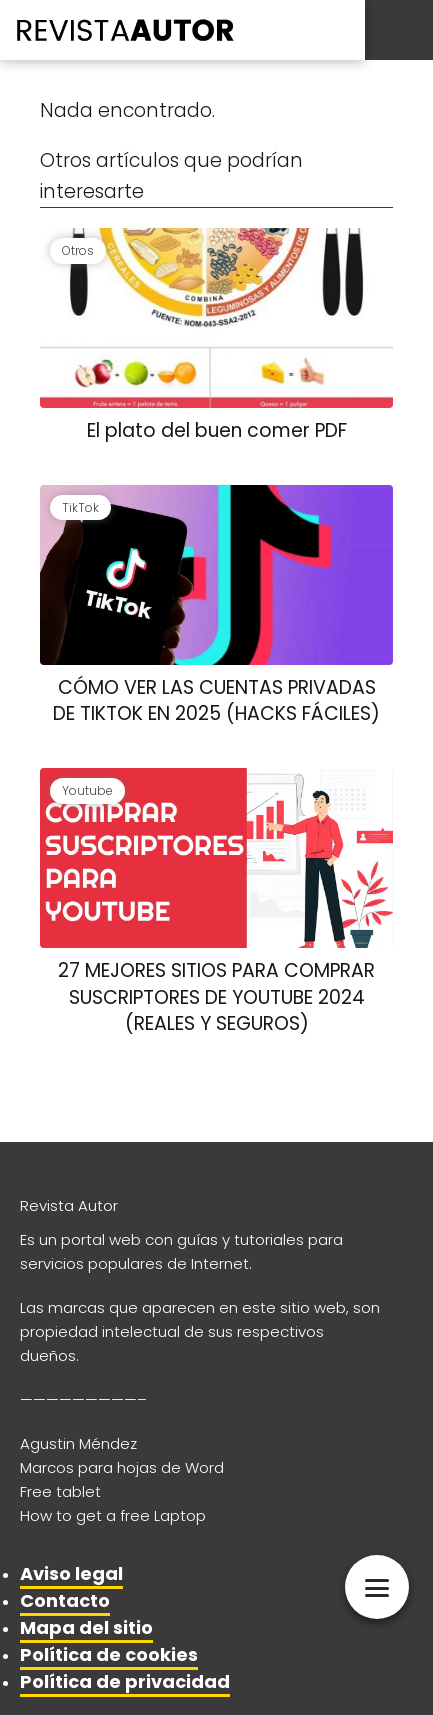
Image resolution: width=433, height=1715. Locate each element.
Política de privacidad (125, 1681)
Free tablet (60, 1491)
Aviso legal (71, 1573)
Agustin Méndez (78, 1443)
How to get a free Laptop (113, 1515)
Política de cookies (109, 1654)
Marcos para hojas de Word (122, 1467)
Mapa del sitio (86, 1627)
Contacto (65, 1600)
